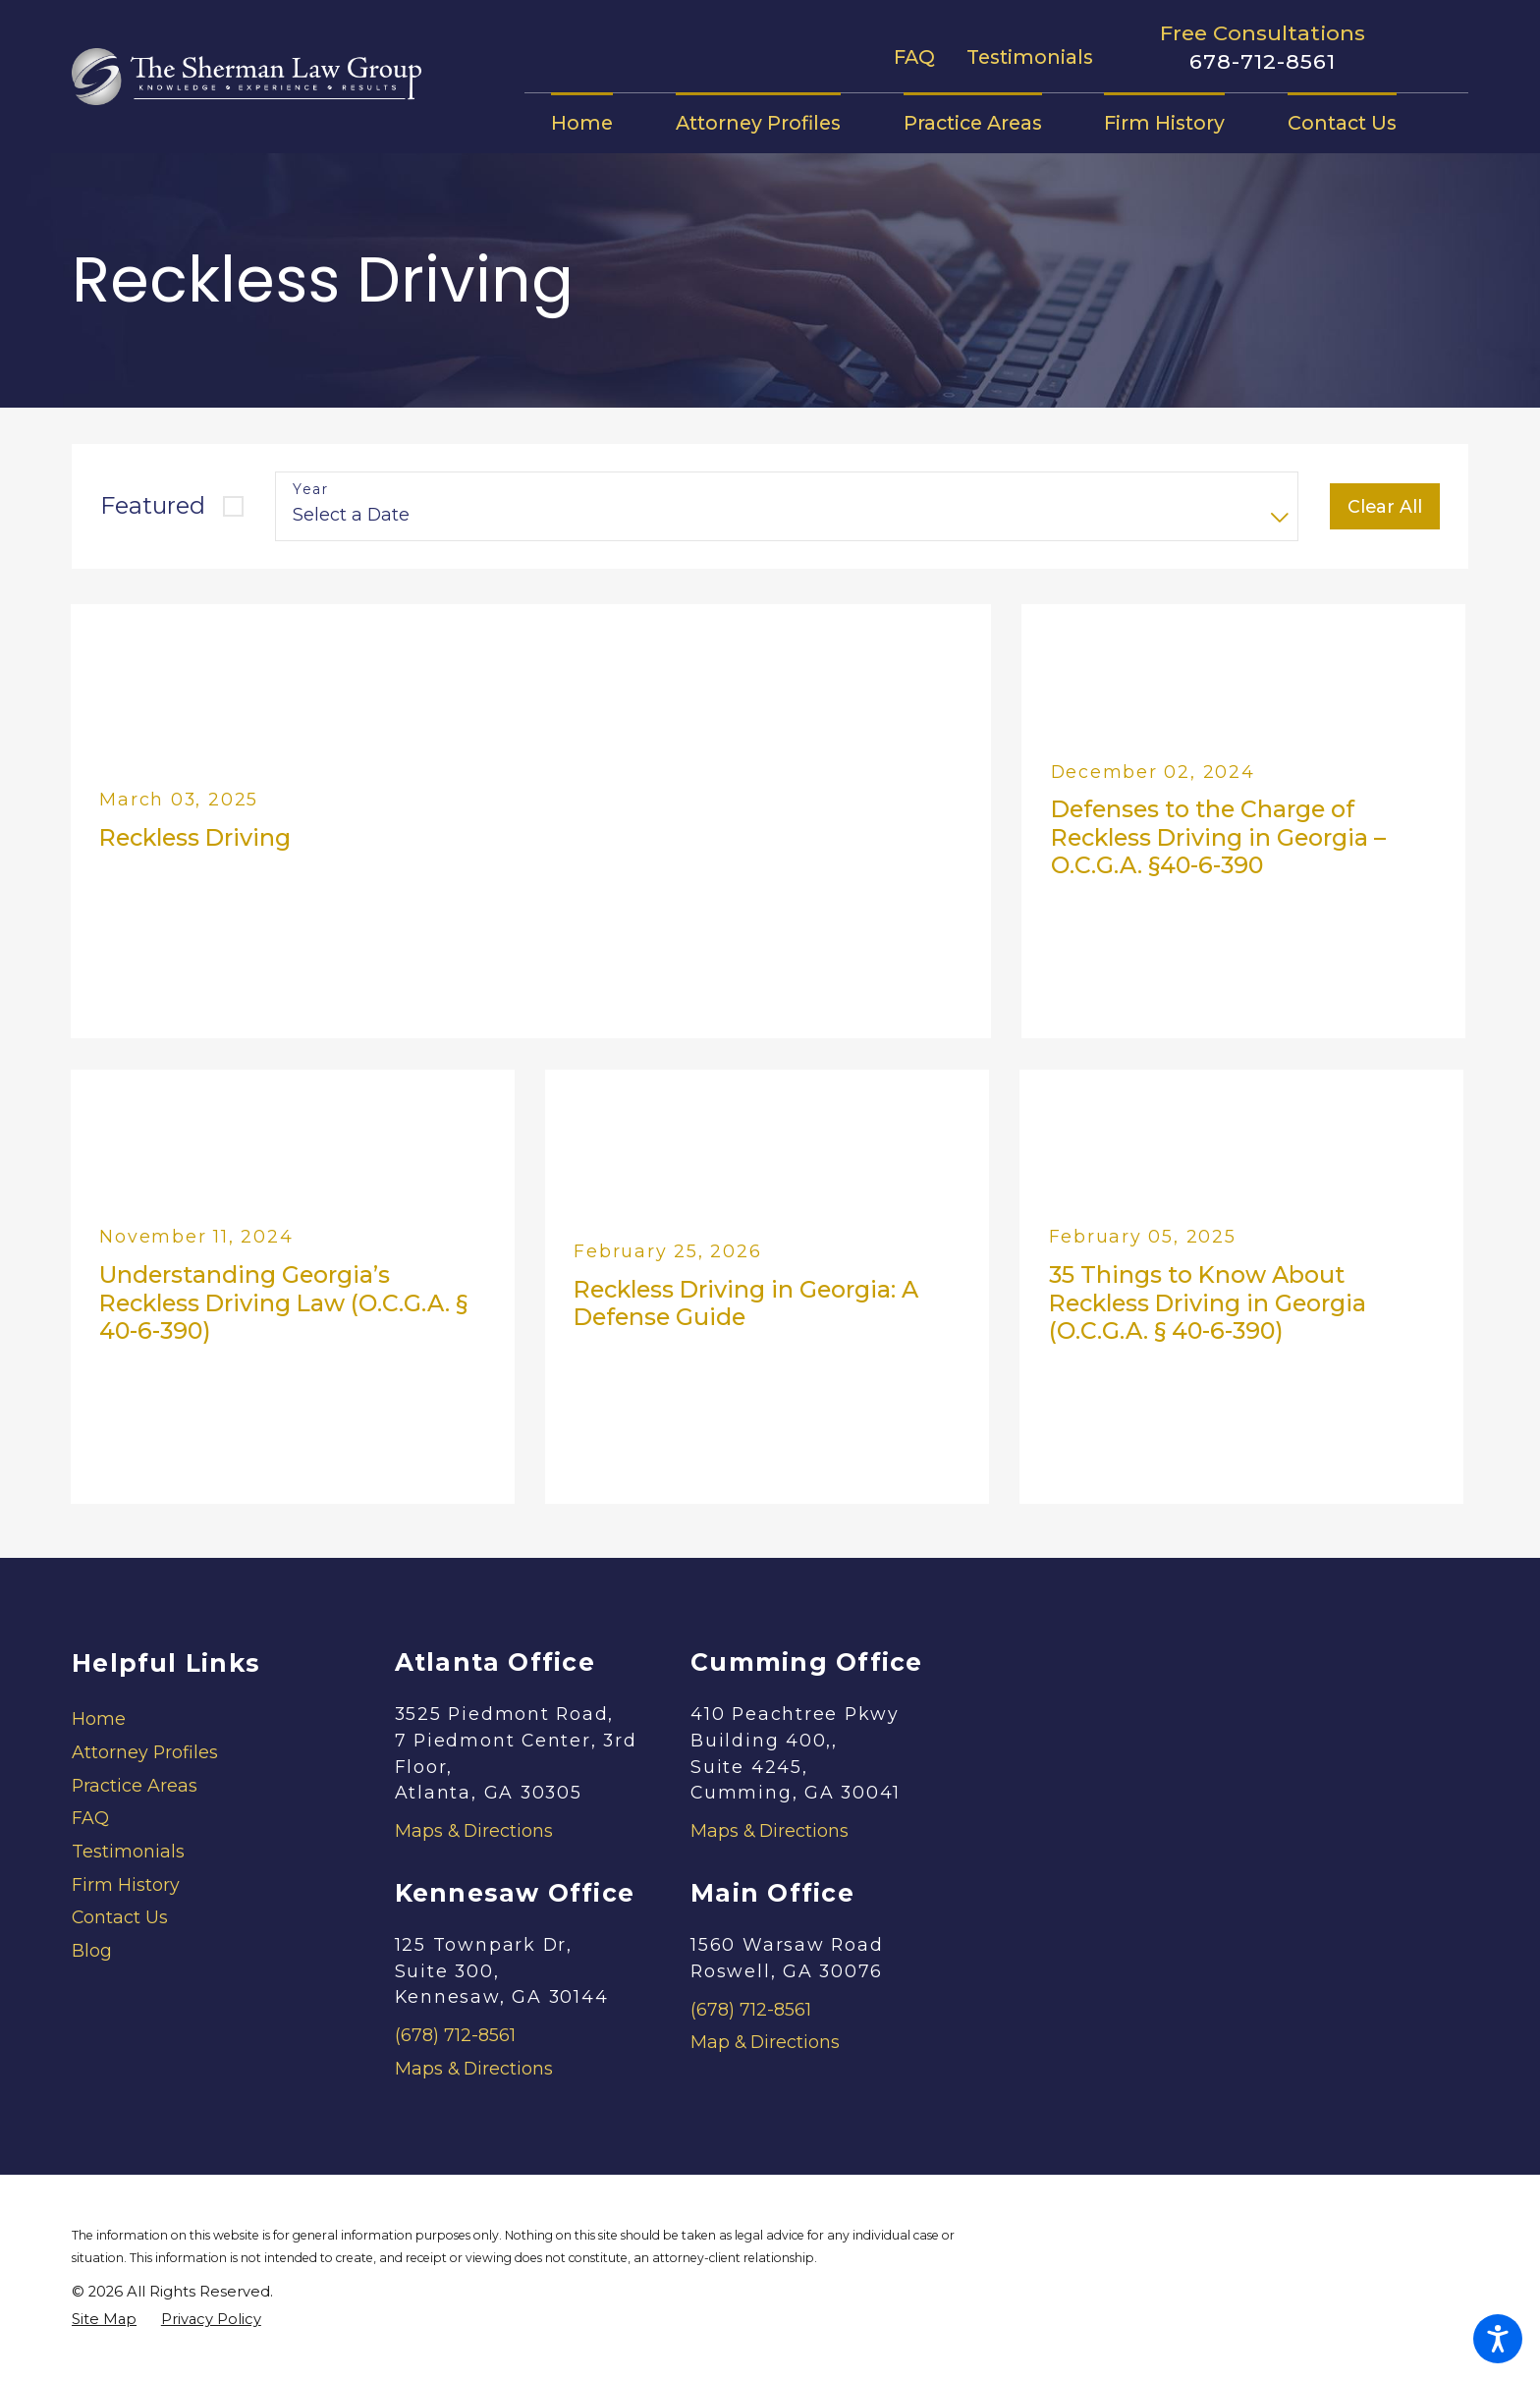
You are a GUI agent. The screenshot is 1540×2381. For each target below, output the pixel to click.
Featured (152, 505)
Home (99, 1718)
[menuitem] (597, 122)
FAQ (914, 57)
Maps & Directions (474, 1830)
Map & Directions (765, 2041)
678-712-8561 (1263, 61)
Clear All (1385, 506)
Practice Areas (134, 1785)
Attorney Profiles (145, 1752)
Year (310, 489)
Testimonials (1029, 57)
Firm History (126, 1884)
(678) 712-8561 (455, 2034)
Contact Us (120, 1917)
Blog (92, 1950)
